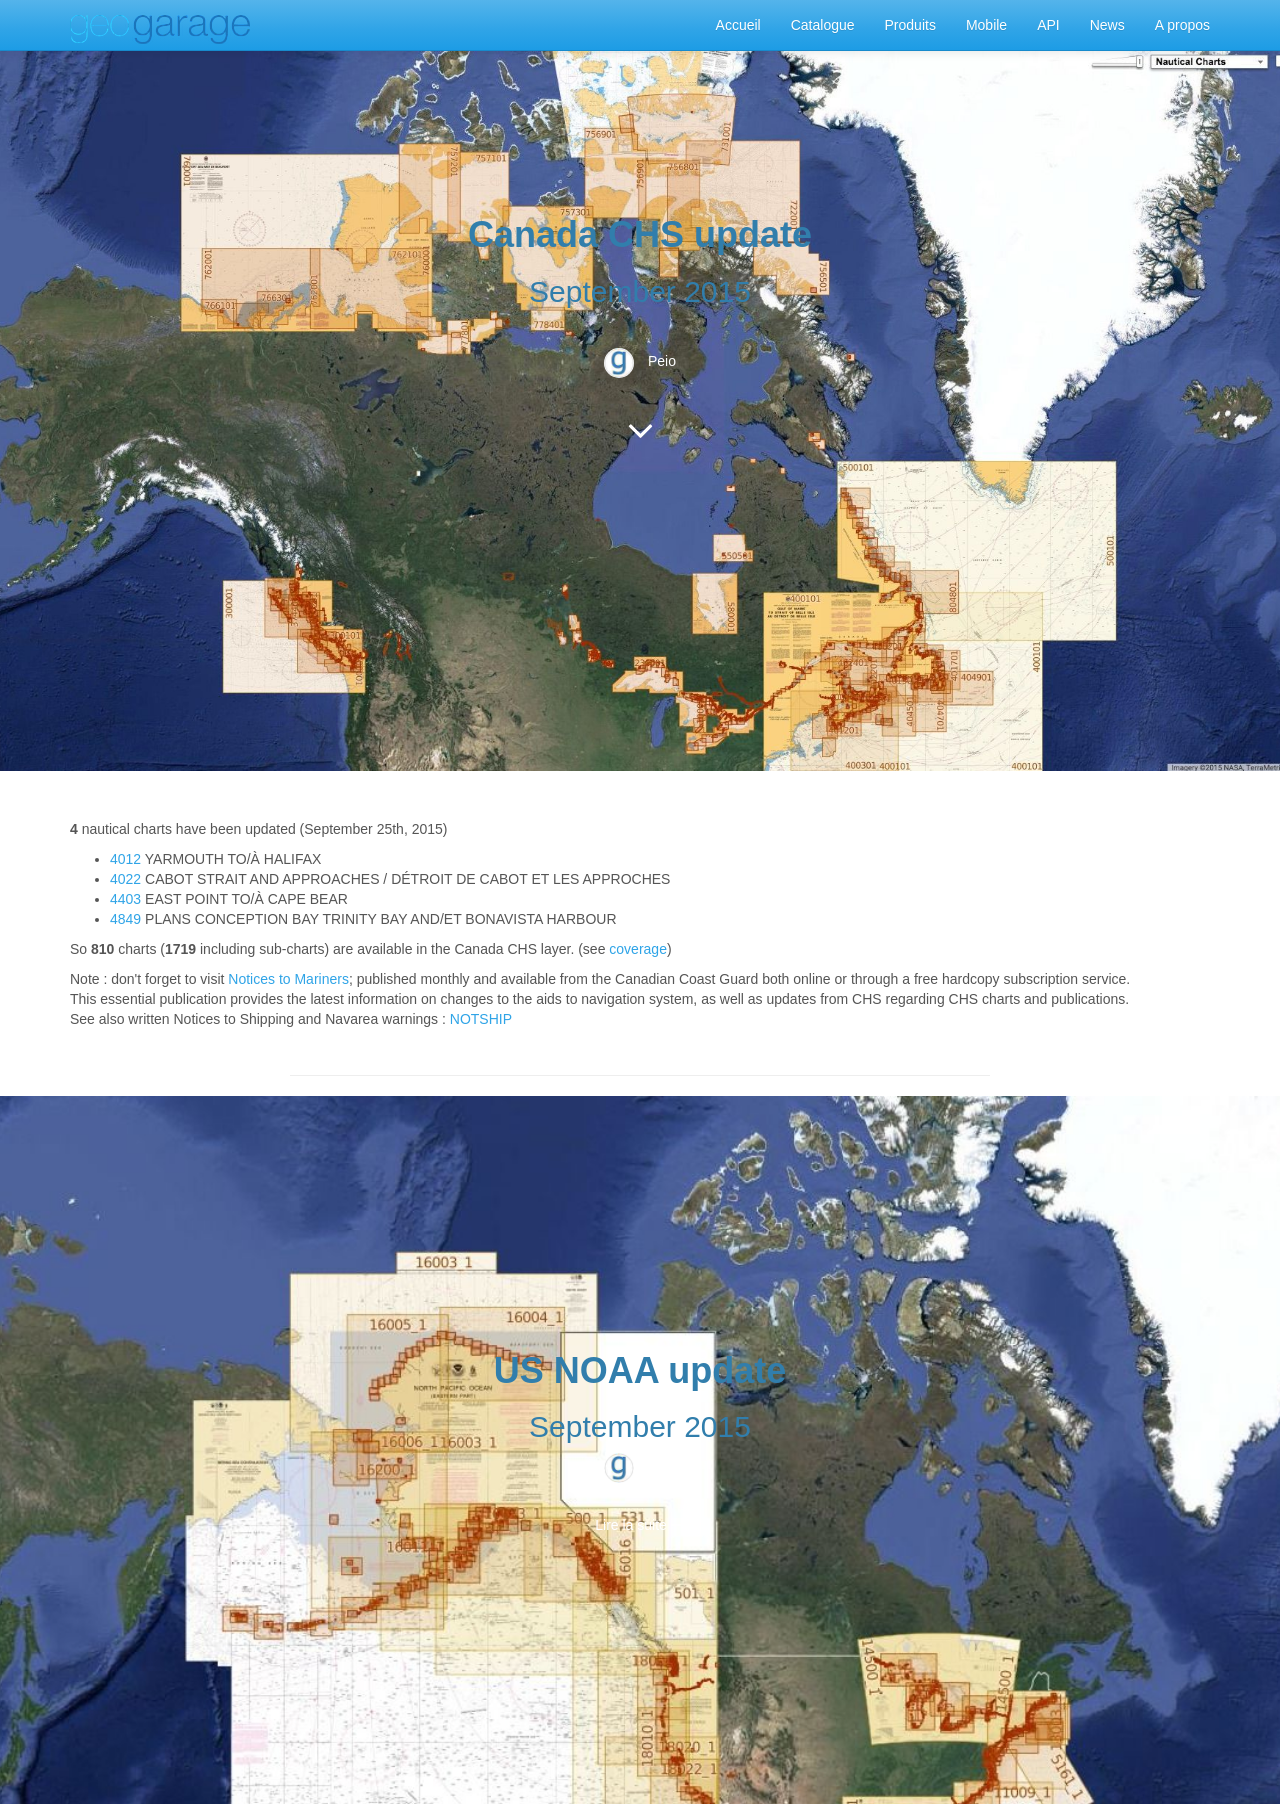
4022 (125, 879)
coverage (638, 949)
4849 (125, 919)
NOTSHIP (481, 1019)
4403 (125, 899)
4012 (125, 859)
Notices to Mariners (288, 979)
